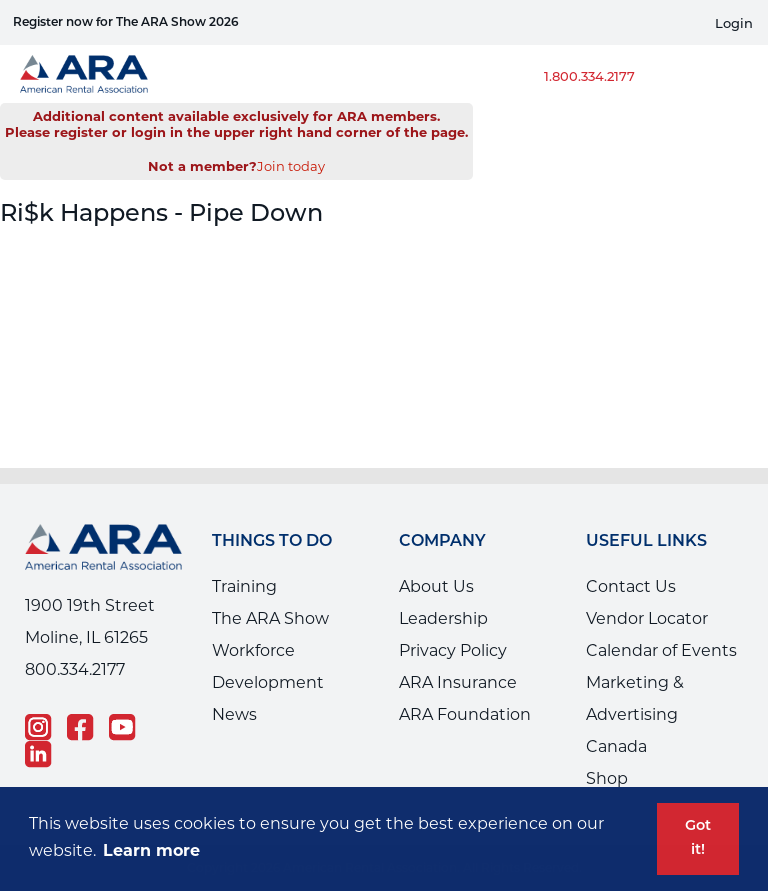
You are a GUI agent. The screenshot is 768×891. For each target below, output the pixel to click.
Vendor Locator (647, 618)
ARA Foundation (465, 714)
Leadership (443, 618)
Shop (607, 778)
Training (244, 586)
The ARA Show (270, 618)
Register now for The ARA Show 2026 (126, 23)
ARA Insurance (458, 682)
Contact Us (631, 586)
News (234, 714)
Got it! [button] (698, 838)
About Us (436, 586)
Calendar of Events (661, 650)
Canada (616, 746)
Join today (291, 166)
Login (734, 23)
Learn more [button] (151, 850)
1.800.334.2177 (589, 76)
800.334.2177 (75, 669)
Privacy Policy (453, 650)
